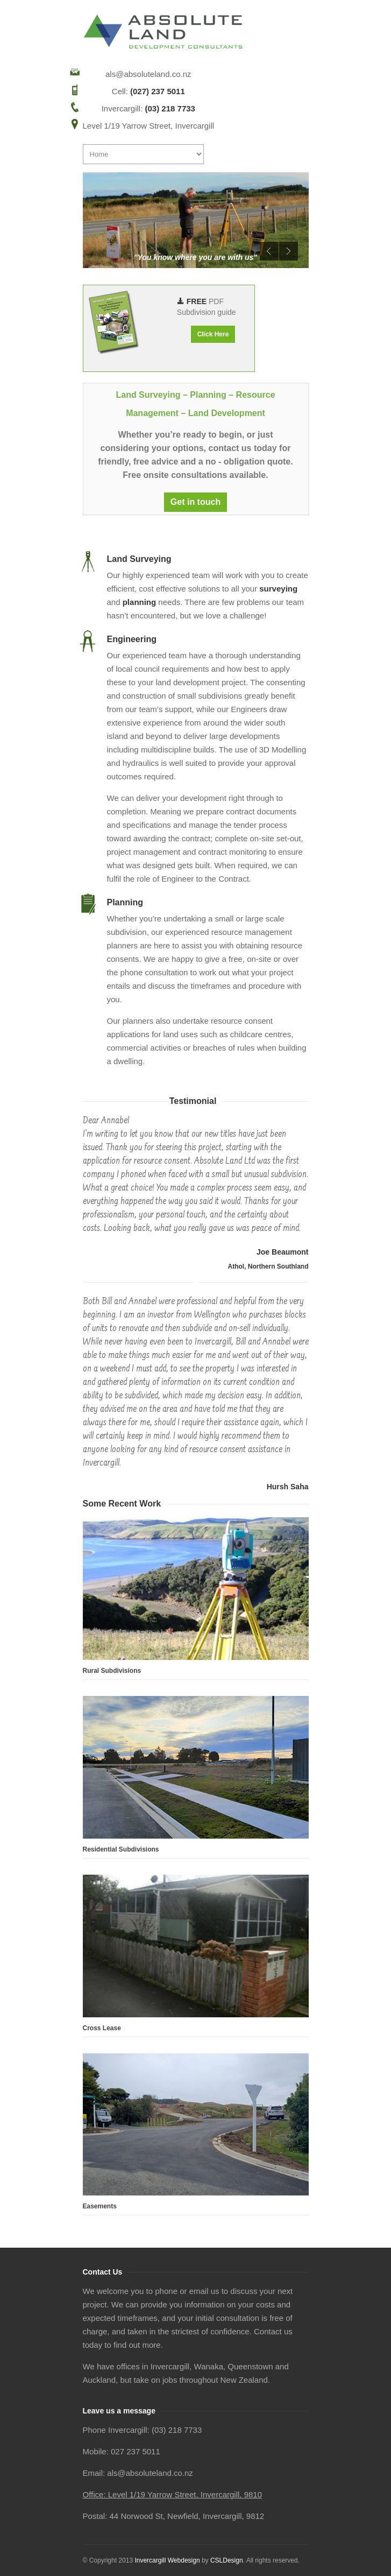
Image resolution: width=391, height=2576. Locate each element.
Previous (269, 251)
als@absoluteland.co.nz (148, 74)
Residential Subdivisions (121, 1849)
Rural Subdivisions (112, 1670)
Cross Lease (102, 2028)
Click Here (213, 334)
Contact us (273, 2331)
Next (288, 251)
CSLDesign (226, 2560)
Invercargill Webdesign (167, 2560)
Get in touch (195, 501)
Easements (100, 2206)
